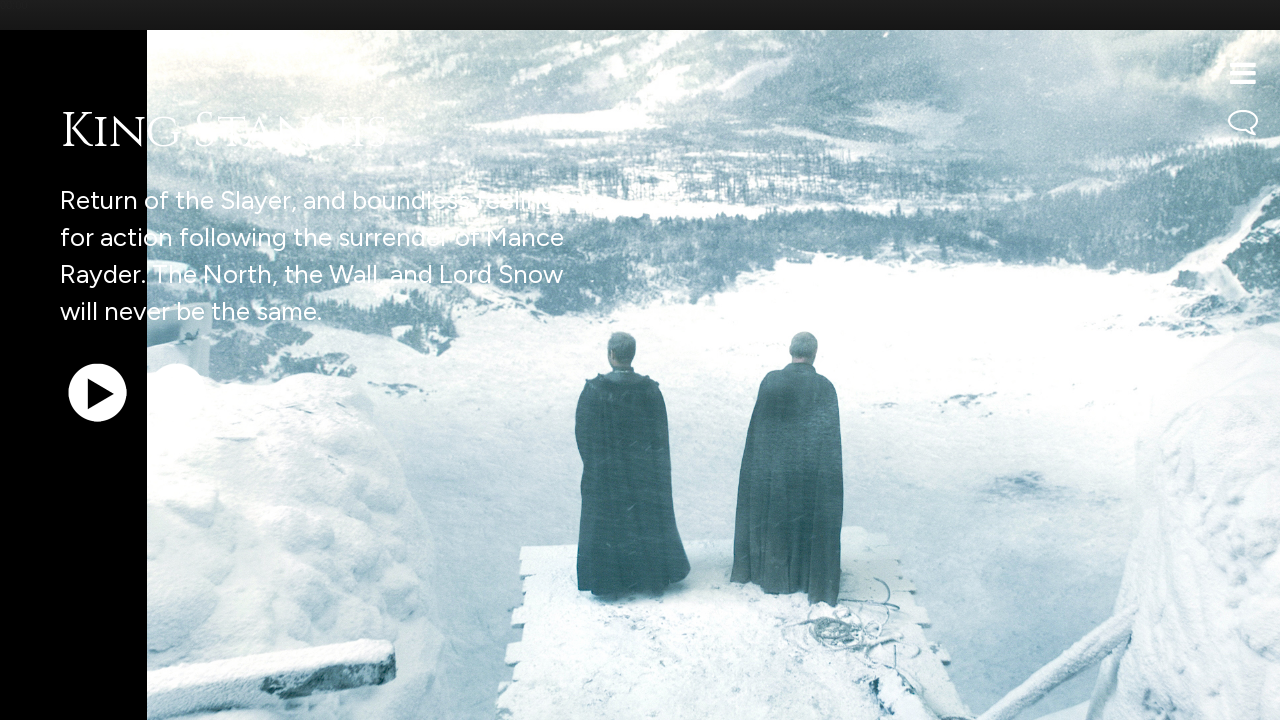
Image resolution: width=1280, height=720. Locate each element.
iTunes (268, 694)
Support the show (110, 694)
